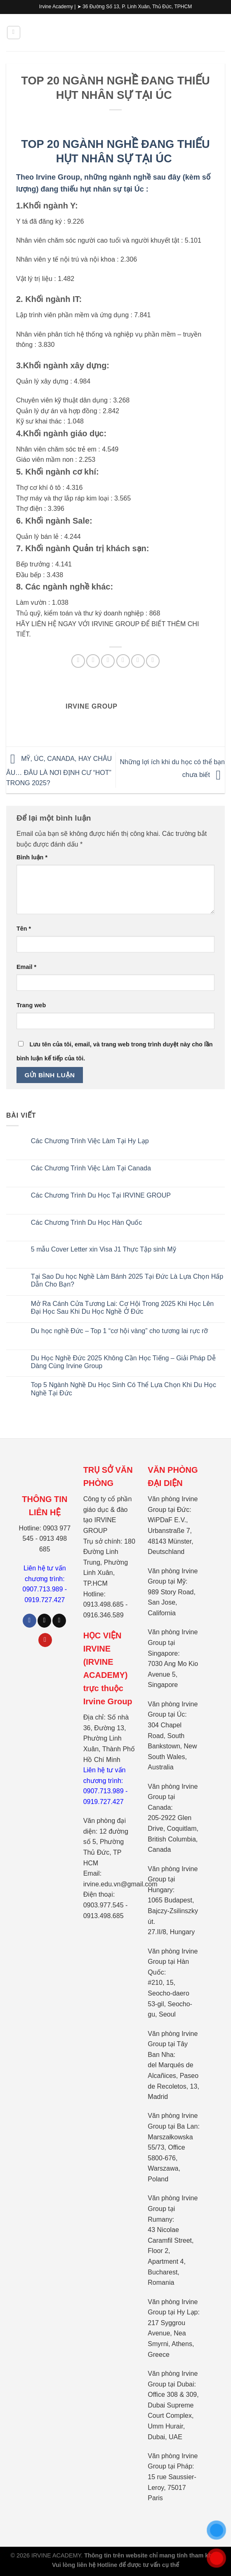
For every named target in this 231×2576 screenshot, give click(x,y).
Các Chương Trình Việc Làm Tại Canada (91, 1168)
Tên (23, 928)
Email (26, 967)
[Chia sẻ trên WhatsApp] (78, 661)
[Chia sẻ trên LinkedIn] (153, 661)
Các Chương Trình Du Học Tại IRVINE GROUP (101, 1195)
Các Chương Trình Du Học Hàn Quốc (86, 1222)
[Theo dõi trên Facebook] (29, 1621)
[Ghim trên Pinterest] (138, 661)
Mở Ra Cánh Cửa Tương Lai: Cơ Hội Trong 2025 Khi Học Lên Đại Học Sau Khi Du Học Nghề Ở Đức (122, 1307)
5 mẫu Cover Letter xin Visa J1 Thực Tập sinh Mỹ (103, 1249)
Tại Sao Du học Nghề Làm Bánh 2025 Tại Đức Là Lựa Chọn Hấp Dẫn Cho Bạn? (127, 1280)
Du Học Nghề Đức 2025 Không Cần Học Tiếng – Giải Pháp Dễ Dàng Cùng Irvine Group (123, 1362)
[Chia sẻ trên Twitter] (108, 661)
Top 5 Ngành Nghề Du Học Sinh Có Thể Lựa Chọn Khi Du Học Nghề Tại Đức (123, 1388)
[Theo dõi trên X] (59, 1621)
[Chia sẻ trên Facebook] (93, 661)
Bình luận (31, 857)
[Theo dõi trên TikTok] (44, 1621)
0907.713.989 (43, 1589)
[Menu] (13, 32)
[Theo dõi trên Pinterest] (45, 1640)
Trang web (31, 1005)
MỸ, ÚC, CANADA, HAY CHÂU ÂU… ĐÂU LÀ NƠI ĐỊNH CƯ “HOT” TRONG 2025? (59, 771)
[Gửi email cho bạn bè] (123, 661)
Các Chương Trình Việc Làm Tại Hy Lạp (90, 1140)
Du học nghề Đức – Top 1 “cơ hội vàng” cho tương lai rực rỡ (119, 1330)
